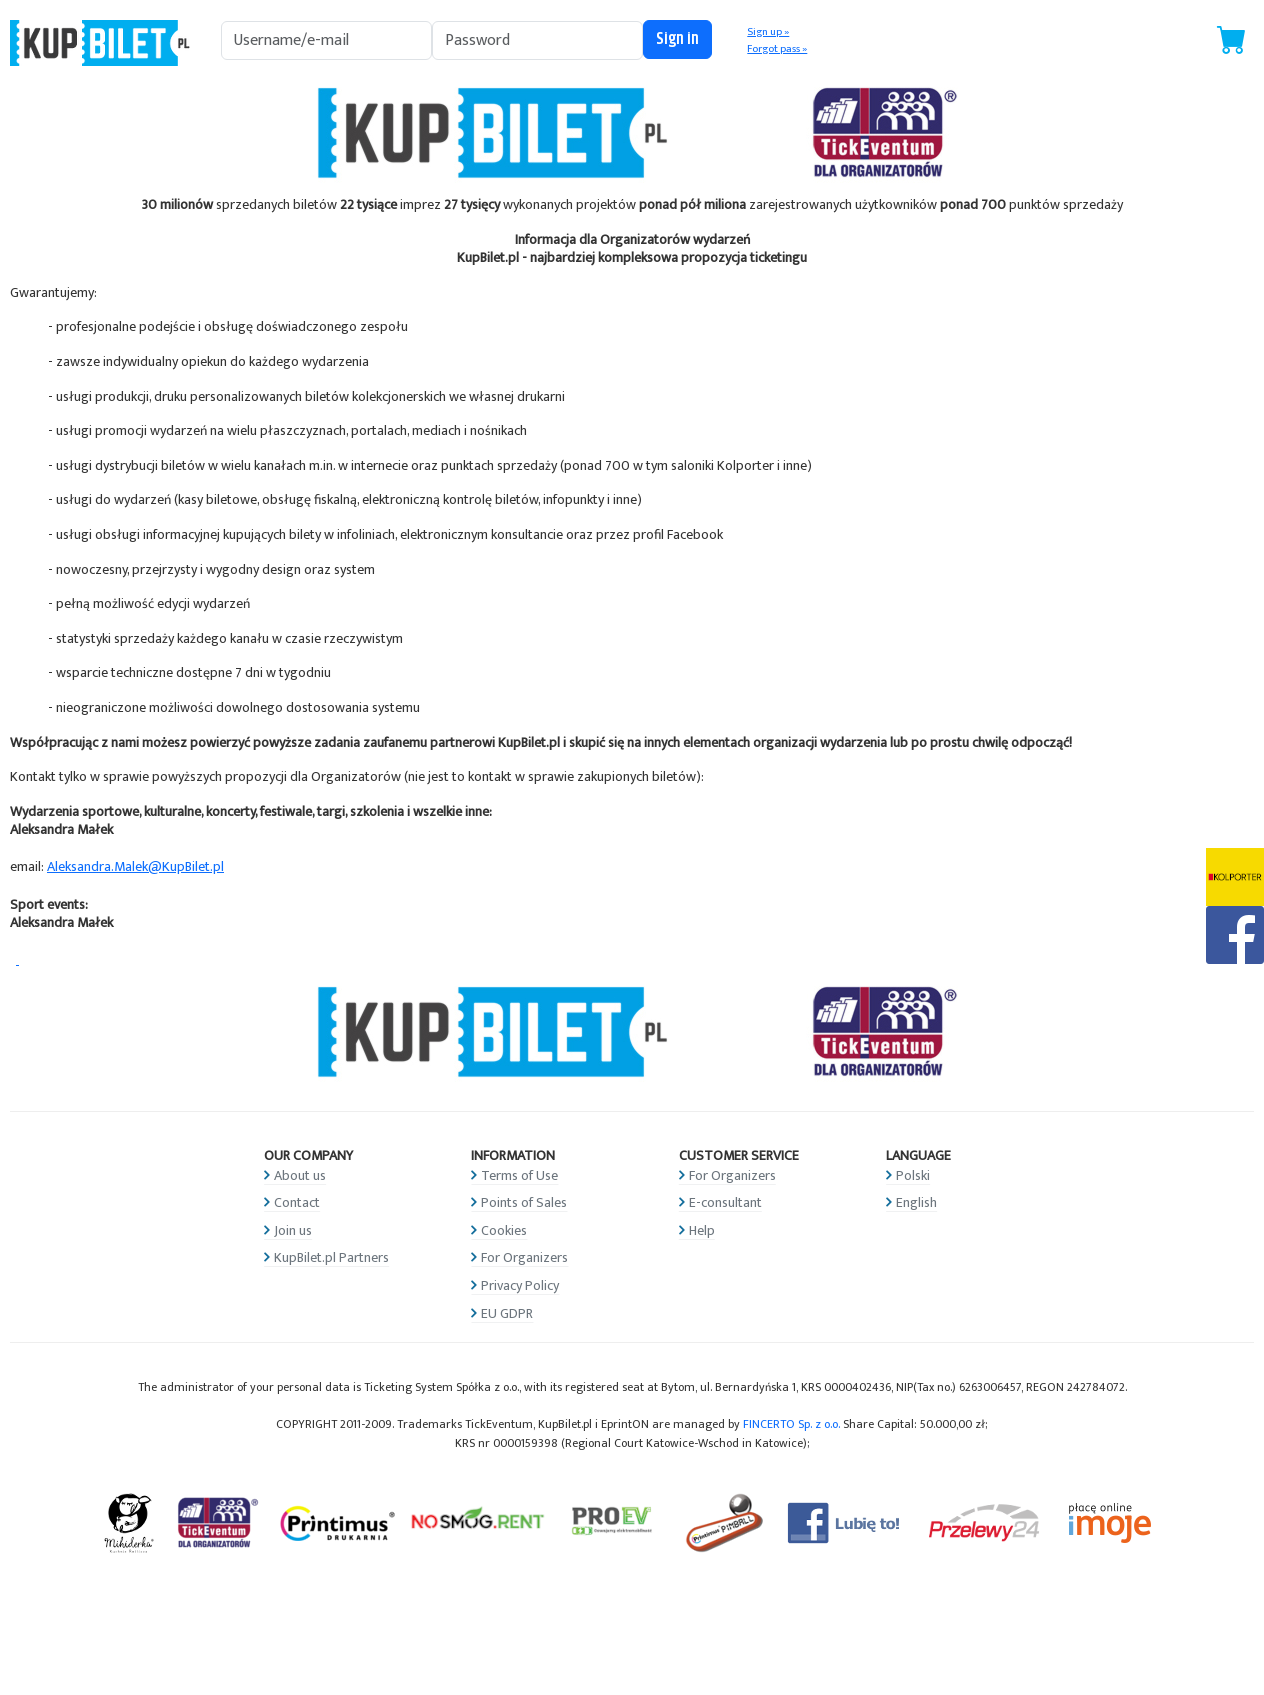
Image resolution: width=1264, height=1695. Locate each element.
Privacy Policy (520, 1285)
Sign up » (768, 32)
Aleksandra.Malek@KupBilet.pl (135, 866)
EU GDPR (507, 1313)
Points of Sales (524, 1202)
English (916, 1202)
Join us (293, 1230)
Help (702, 1230)
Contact (297, 1202)
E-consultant (725, 1202)
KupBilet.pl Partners (331, 1257)
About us (300, 1175)
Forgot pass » (777, 49)
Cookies (504, 1230)
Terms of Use (519, 1175)
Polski (913, 1175)
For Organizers (524, 1257)
